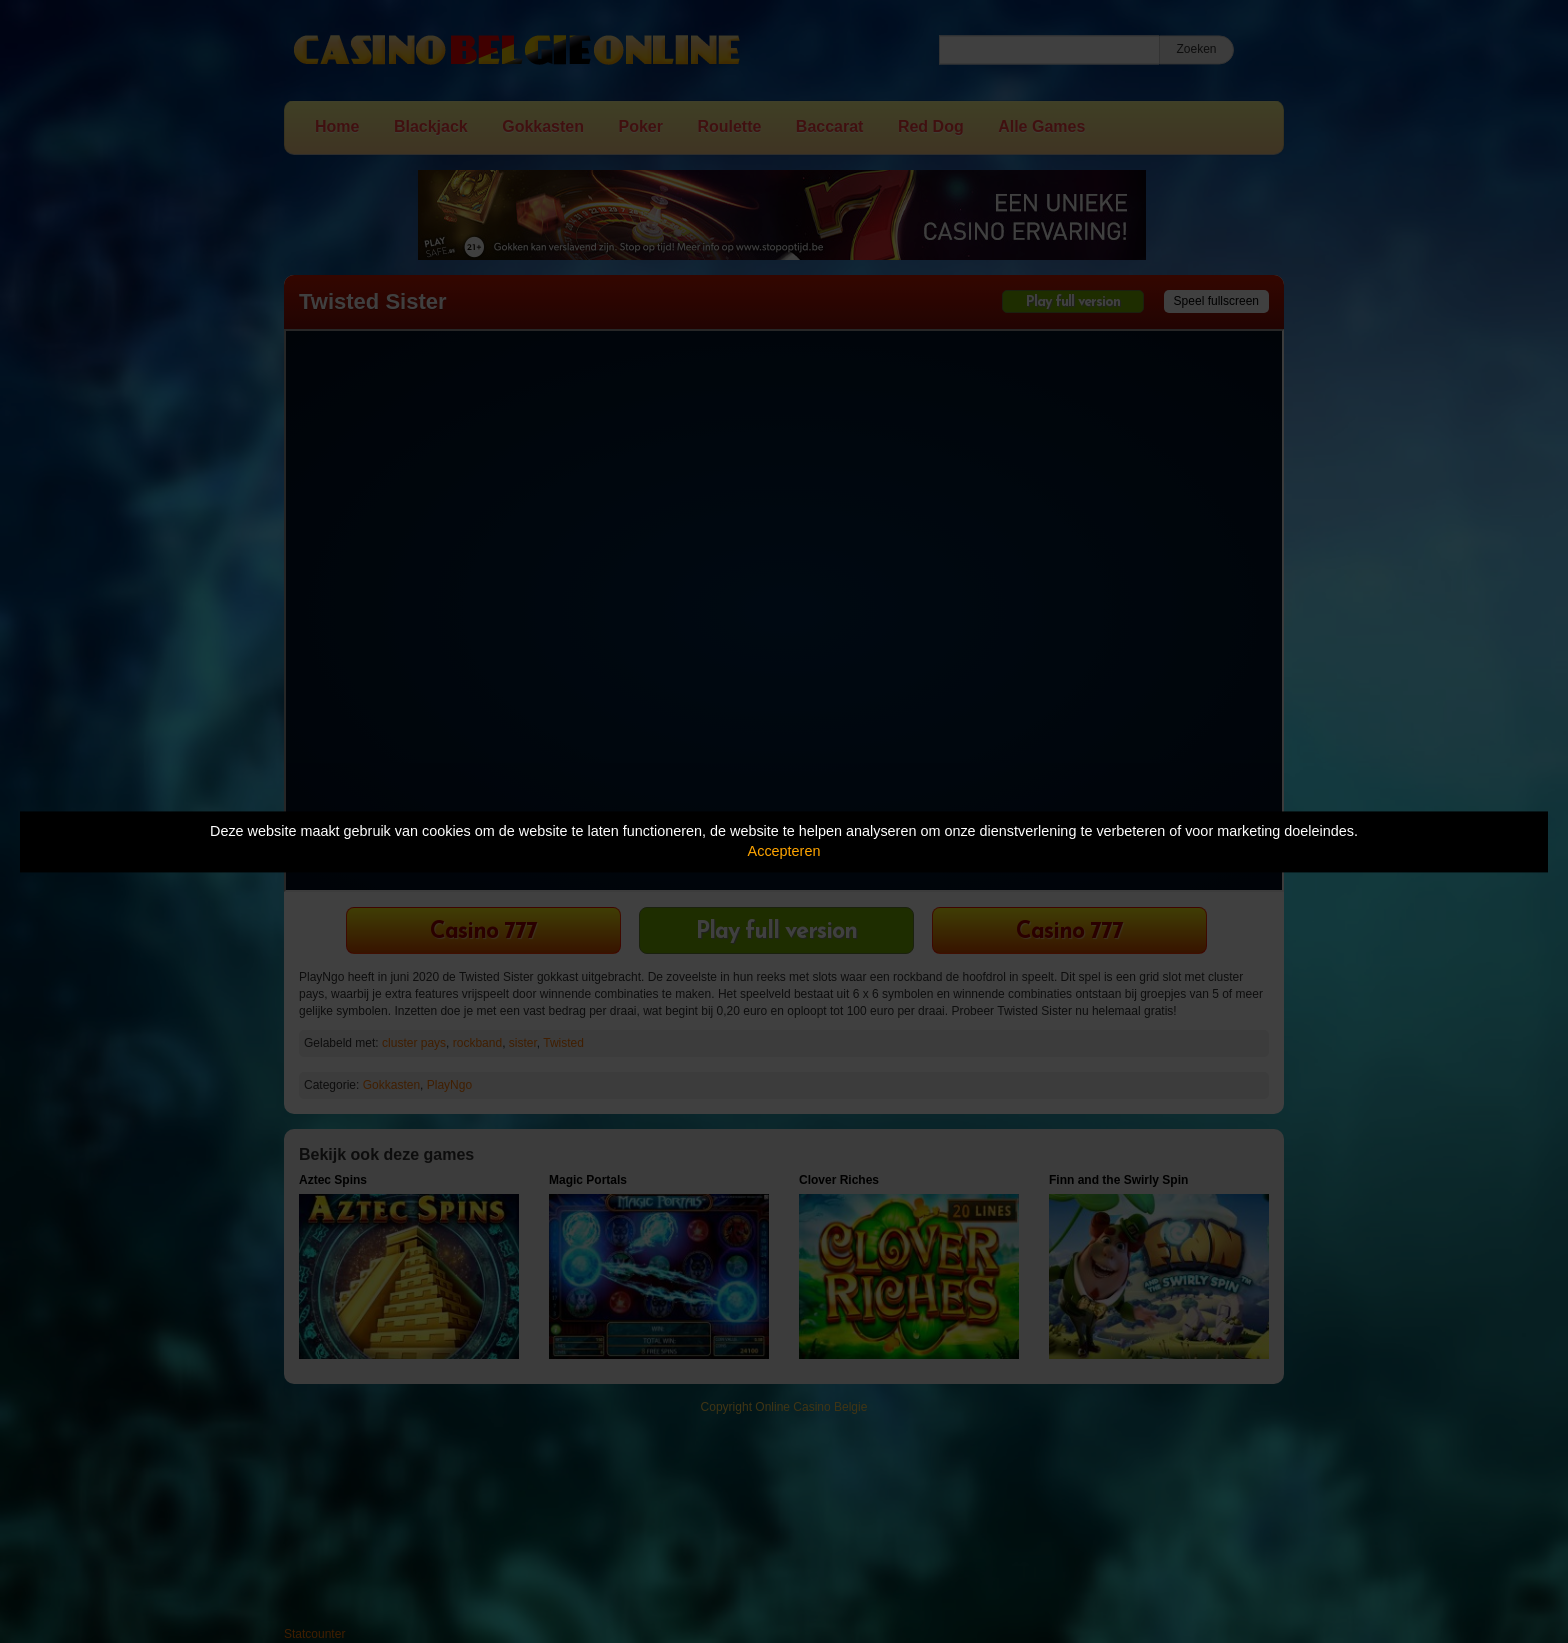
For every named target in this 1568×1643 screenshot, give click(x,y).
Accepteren (784, 852)
